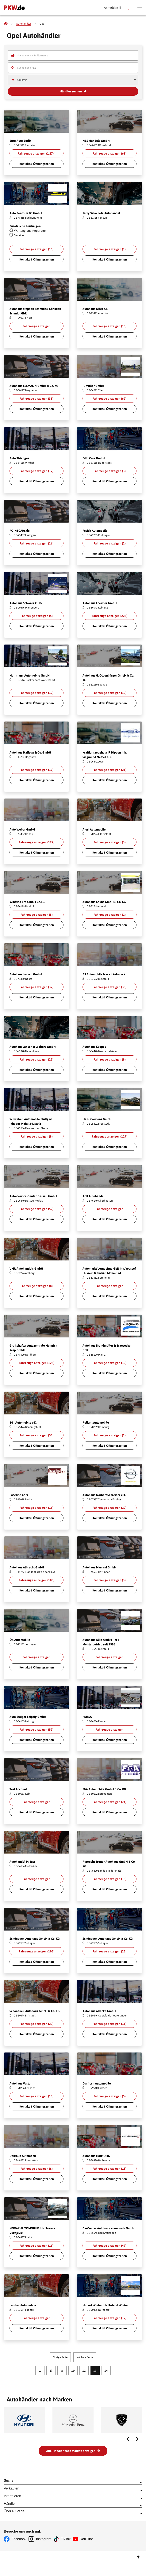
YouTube (92, 2565)
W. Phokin (88, 375)
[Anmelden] (112, 7)
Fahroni (87, 202)
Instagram (45, 2565)
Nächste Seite (84, 2357)
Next (137, 2439)
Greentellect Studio (93, 520)
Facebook (18, 2565)
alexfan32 (16, 298)
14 (106, 2370)
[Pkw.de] (6, 23)
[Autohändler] (23, 24)
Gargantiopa (90, 130)
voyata (14, 742)
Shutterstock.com (33, 130)
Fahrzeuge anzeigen (36, 326)
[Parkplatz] (129, 7)
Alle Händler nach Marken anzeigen (70, 2451)
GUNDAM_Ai (17, 130)
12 (84, 2370)
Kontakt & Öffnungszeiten (36, 163)
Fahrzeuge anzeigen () (37, 153)
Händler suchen (71, 91)
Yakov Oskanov (18, 202)
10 (73, 2370)
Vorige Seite (60, 2357)
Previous (128, 2439)
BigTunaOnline (18, 448)
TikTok (69, 2565)
